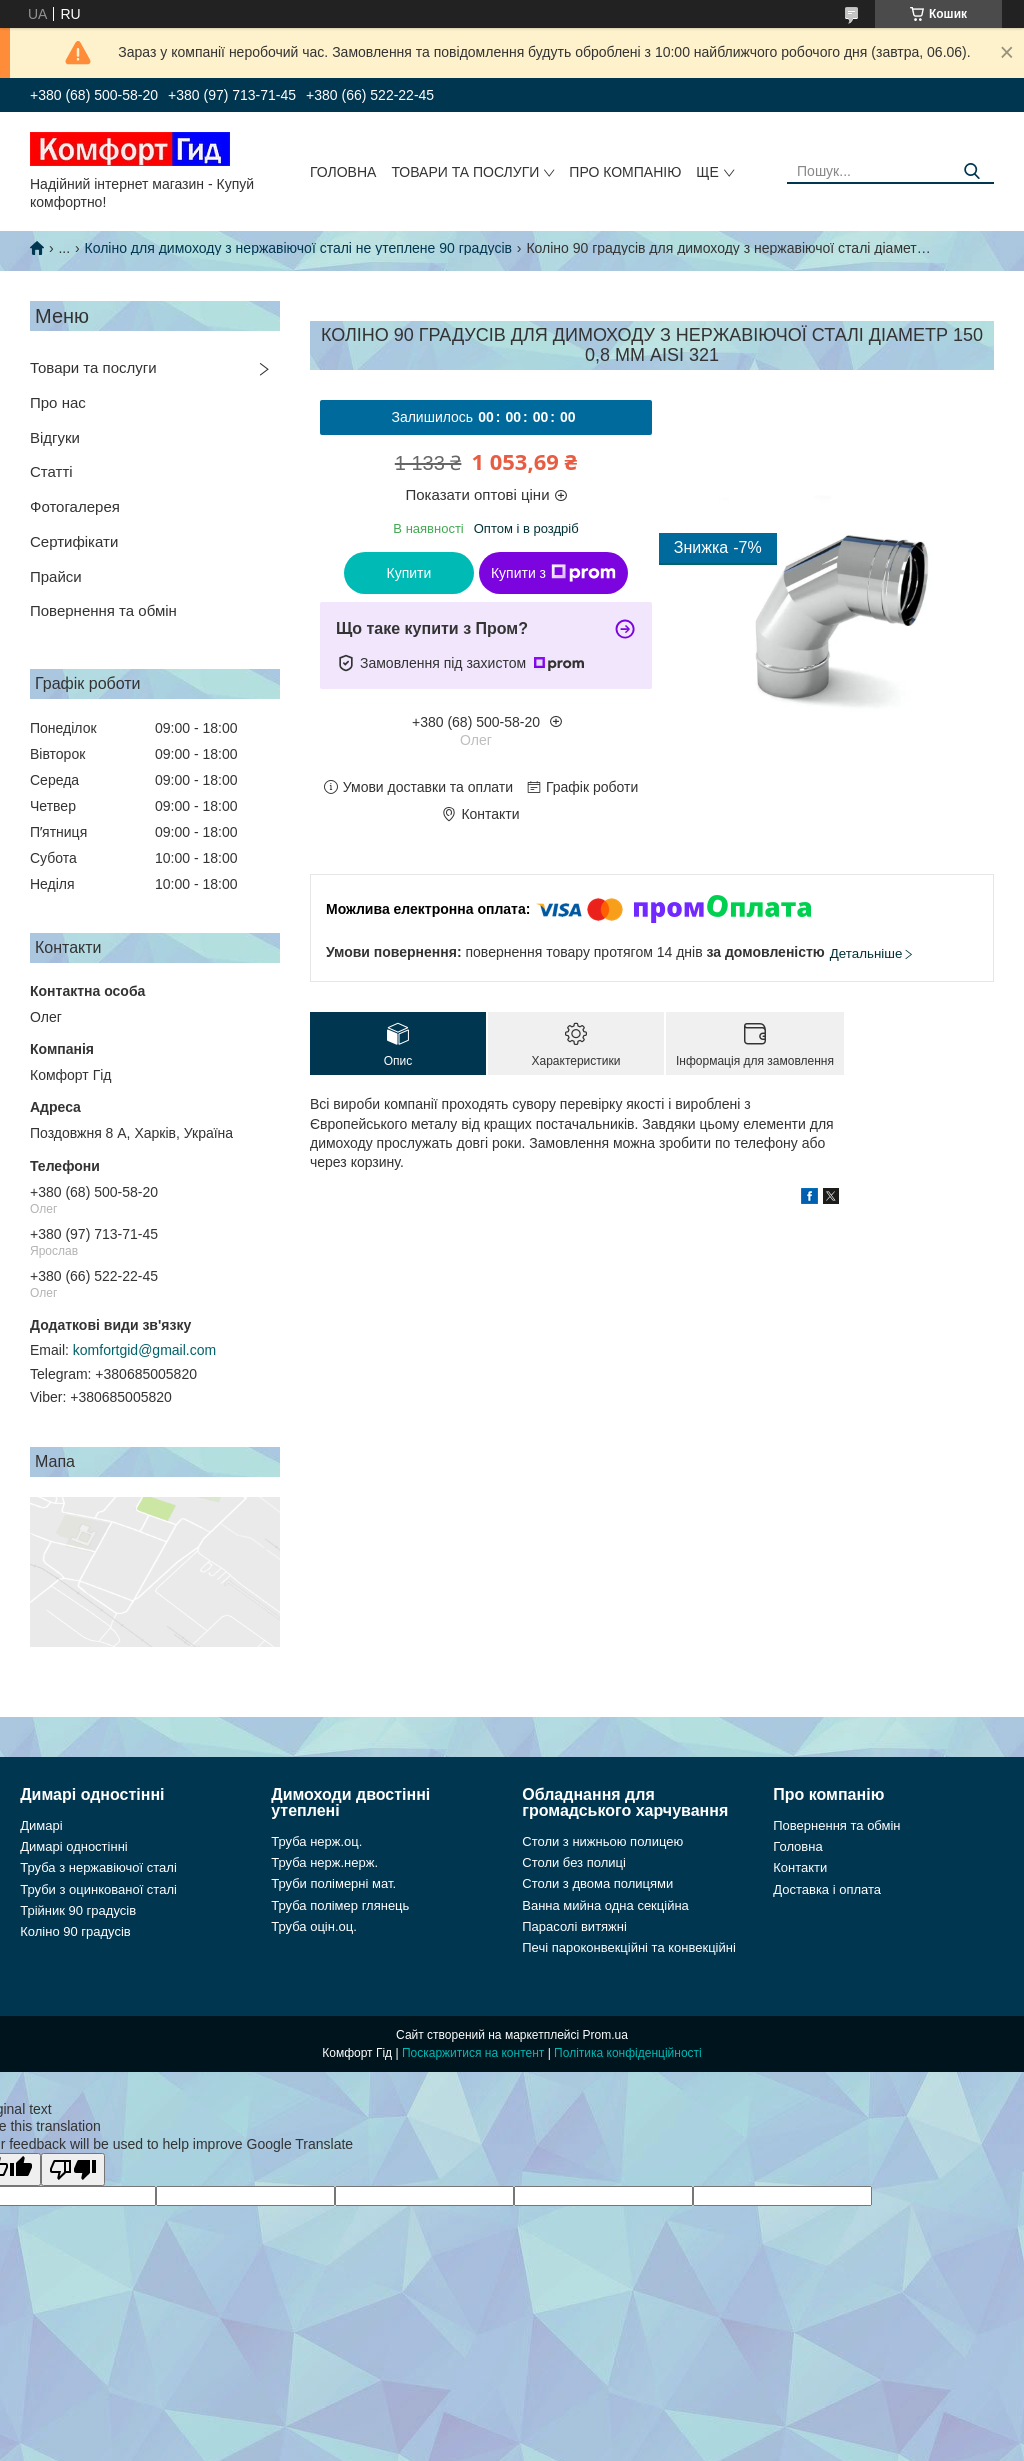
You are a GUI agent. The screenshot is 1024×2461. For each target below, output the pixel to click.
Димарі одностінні (74, 1846)
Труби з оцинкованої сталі (98, 1889)
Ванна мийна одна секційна (605, 1905)
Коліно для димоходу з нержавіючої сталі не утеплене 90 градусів (298, 248)
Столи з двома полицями (597, 1883)
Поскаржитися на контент (473, 2053)
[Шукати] (971, 171)
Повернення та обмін (103, 610)
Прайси (56, 576)
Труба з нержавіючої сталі (98, 1867)
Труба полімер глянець (340, 1905)
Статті (51, 471)
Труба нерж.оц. (316, 1841)
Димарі (41, 1825)
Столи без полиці (574, 1862)
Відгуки (55, 437)
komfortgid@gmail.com (144, 1350)
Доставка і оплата (827, 1889)
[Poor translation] (73, 2169)
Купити (409, 573)
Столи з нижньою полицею (602, 1841)
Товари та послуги (465, 172)
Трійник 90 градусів (78, 1910)
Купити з (553, 573)
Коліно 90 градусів (75, 1931)
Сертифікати (74, 541)
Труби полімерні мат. (333, 1883)
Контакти (800, 1867)
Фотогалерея (75, 506)
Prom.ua (605, 2035)
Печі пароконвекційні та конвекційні (629, 1947)
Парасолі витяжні (574, 1926)
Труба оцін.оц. (314, 1926)
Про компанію (625, 172)
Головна (343, 172)
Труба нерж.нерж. (324, 1862)
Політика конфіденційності (628, 2053)
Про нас (58, 402)
